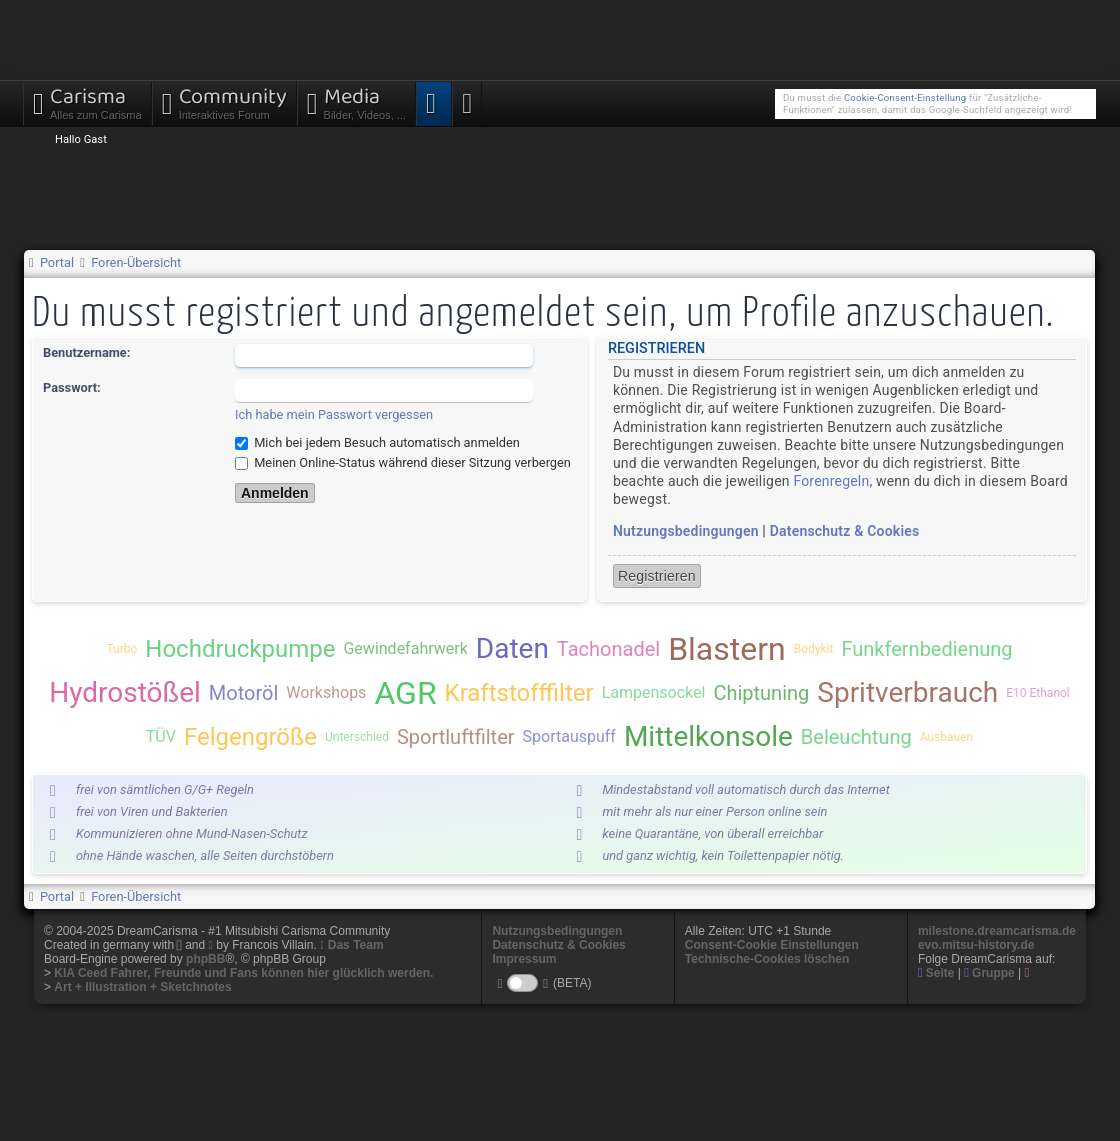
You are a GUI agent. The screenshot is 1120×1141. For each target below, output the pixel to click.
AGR (405, 693)
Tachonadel (608, 649)
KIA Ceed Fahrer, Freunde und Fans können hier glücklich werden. (243, 973)
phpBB (205, 959)
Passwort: (72, 387)
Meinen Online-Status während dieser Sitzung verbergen (403, 462)
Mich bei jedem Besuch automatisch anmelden (377, 442)
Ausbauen (946, 737)
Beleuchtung (856, 737)
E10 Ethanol (1038, 693)
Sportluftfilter (456, 737)
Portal (57, 262)
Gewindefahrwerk (405, 648)
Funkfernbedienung (926, 649)
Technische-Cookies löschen (767, 959)
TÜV (161, 736)
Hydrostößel (125, 692)
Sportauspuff (569, 736)
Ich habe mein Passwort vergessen (334, 414)
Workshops (326, 692)
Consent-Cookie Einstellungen (772, 945)
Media (356, 101)
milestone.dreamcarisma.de (997, 931)
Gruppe (989, 973)
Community (224, 101)
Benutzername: (86, 352)
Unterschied (357, 737)
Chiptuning (761, 693)
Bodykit (814, 649)
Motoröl (243, 693)
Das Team (356, 945)
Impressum (524, 959)
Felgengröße (250, 737)
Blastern (727, 649)
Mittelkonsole (708, 736)
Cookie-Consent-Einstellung (905, 97)
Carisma (87, 101)
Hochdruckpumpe (240, 649)
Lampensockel (654, 692)
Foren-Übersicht (136, 262)
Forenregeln (831, 481)
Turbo (121, 649)
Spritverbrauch (907, 692)
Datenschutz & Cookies (845, 531)
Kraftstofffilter (519, 693)
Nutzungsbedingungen (686, 531)
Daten (512, 648)
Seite (936, 973)
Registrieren (657, 576)
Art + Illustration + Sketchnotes (142, 987)
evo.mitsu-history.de (976, 945)
